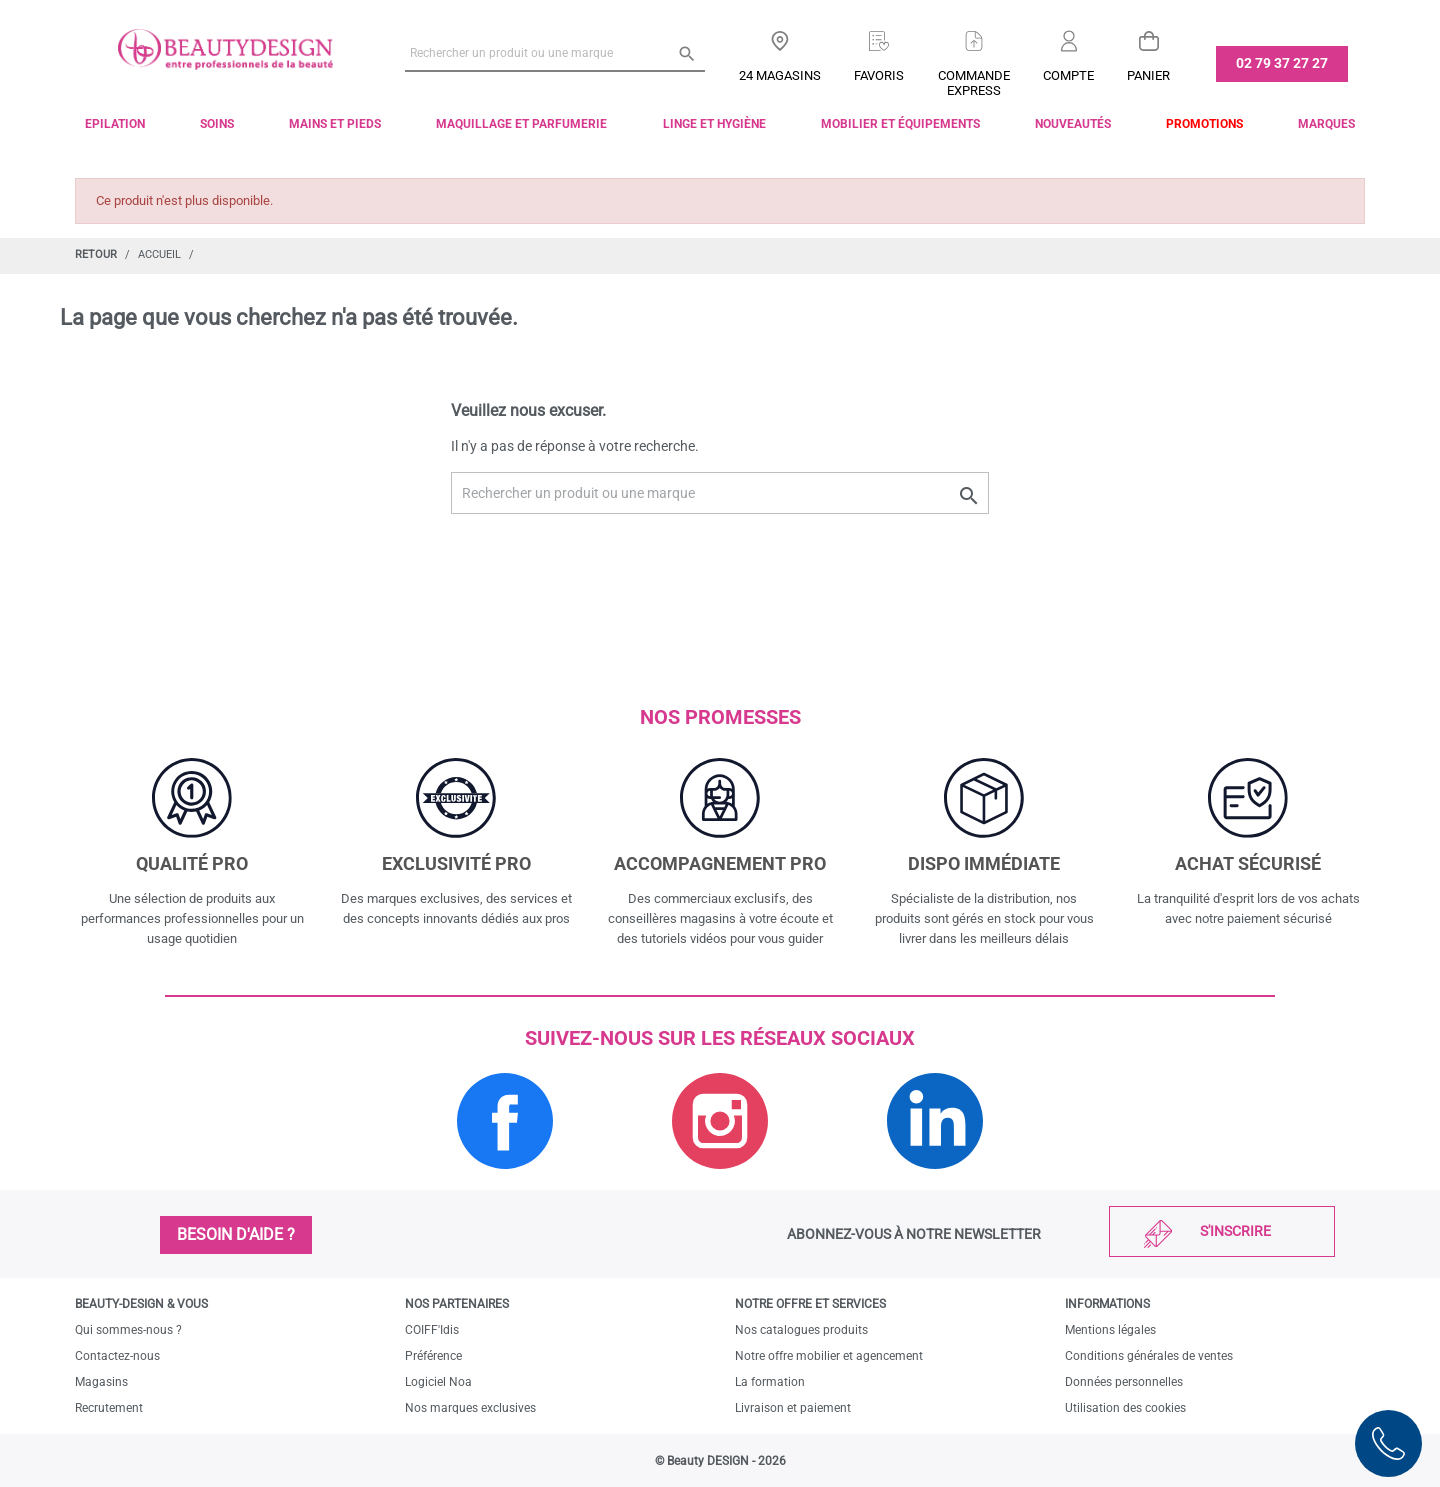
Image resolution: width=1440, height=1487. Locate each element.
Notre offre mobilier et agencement (829, 1356)
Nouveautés (1073, 124)
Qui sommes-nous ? (128, 1330)
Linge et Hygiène (714, 124)
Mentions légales (1110, 1330)
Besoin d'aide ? (236, 1234)
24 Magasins (780, 75)
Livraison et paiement (793, 1408)
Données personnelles (1124, 1382)
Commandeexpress (974, 83)
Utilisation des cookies (1125, 1408)
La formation (770, 1382)
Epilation (115, 124)
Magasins (101, 1382)
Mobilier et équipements (900, 124)
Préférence (433, 1356)
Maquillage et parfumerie (521, 124)
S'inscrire (1235, 1231)
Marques (1326, 124)
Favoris (879, 75)
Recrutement (109, 1408)
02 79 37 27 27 (1282, 63)
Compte (1068, 75)
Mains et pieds (335, 124)
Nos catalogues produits (801, 1330)
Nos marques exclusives (470, 1408)
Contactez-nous (117, 1356)
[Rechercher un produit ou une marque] (555, 53)
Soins (217, 124)
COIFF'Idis (432, 1330)
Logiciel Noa (438, 1382)
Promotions (1204, 124)
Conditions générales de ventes (1149, 1356)
